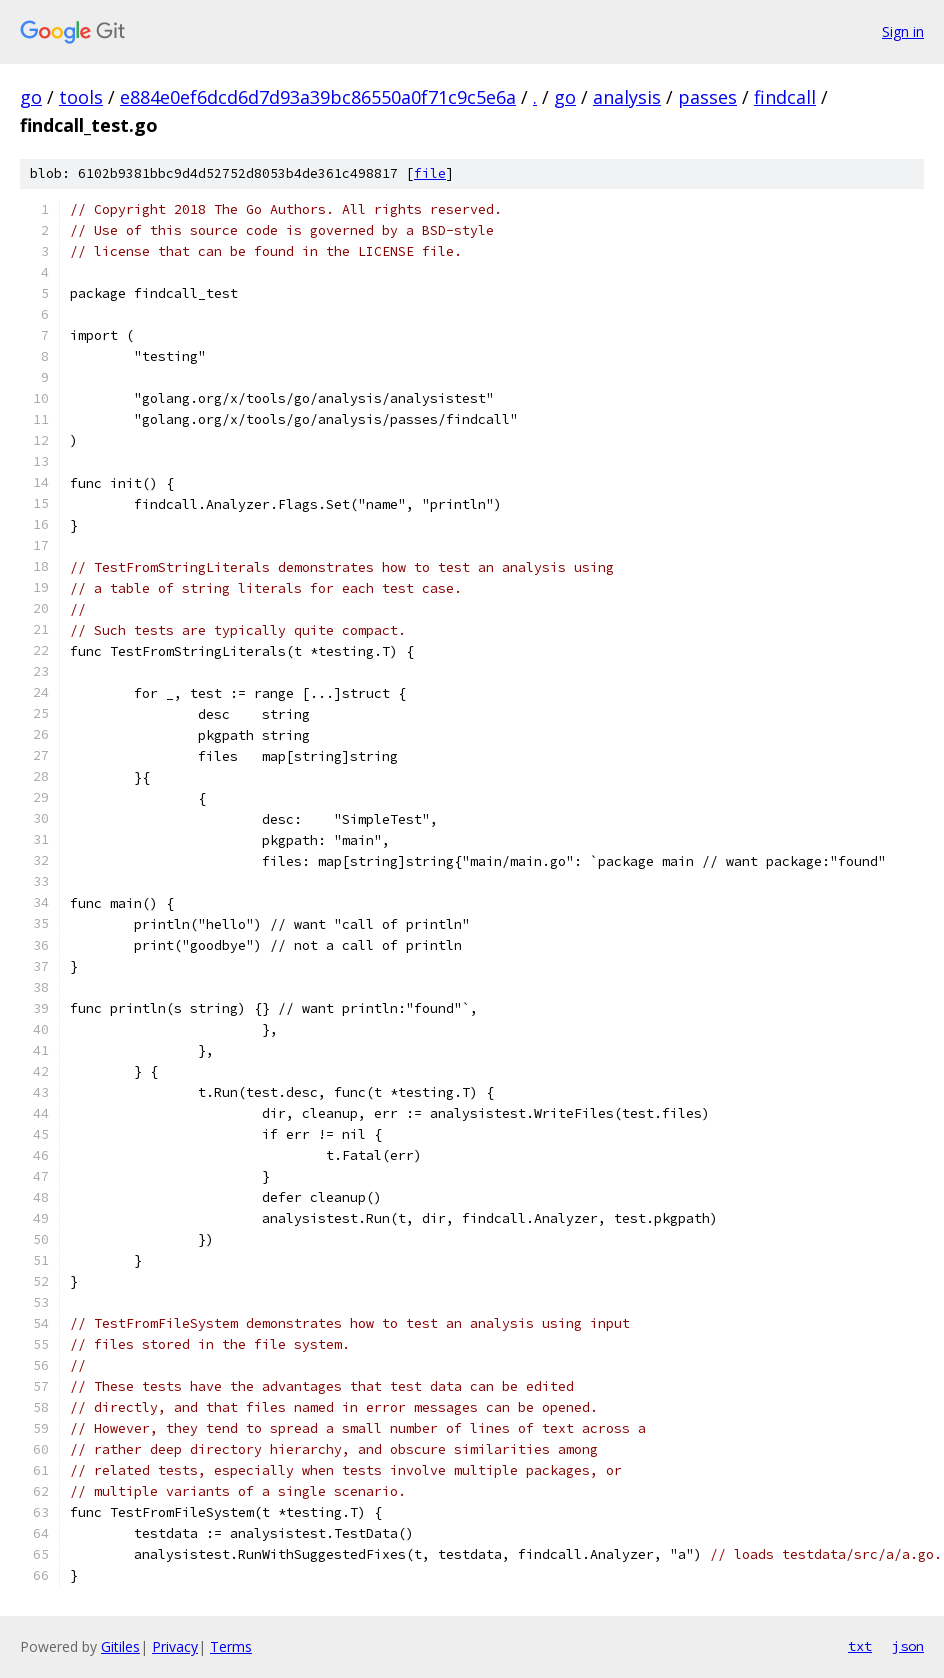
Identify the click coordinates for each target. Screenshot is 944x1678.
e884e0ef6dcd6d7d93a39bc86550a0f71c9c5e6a (318, 97)
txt (860, 1646)
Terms (231, 1646)
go (31, 97)
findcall (785, 97)
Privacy (175, 1646)
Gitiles (120, 1646)
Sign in (903, 31)
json (908, 1646)
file (430, 173)
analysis (627, 97)
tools (81, 97)
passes (707, 97)
